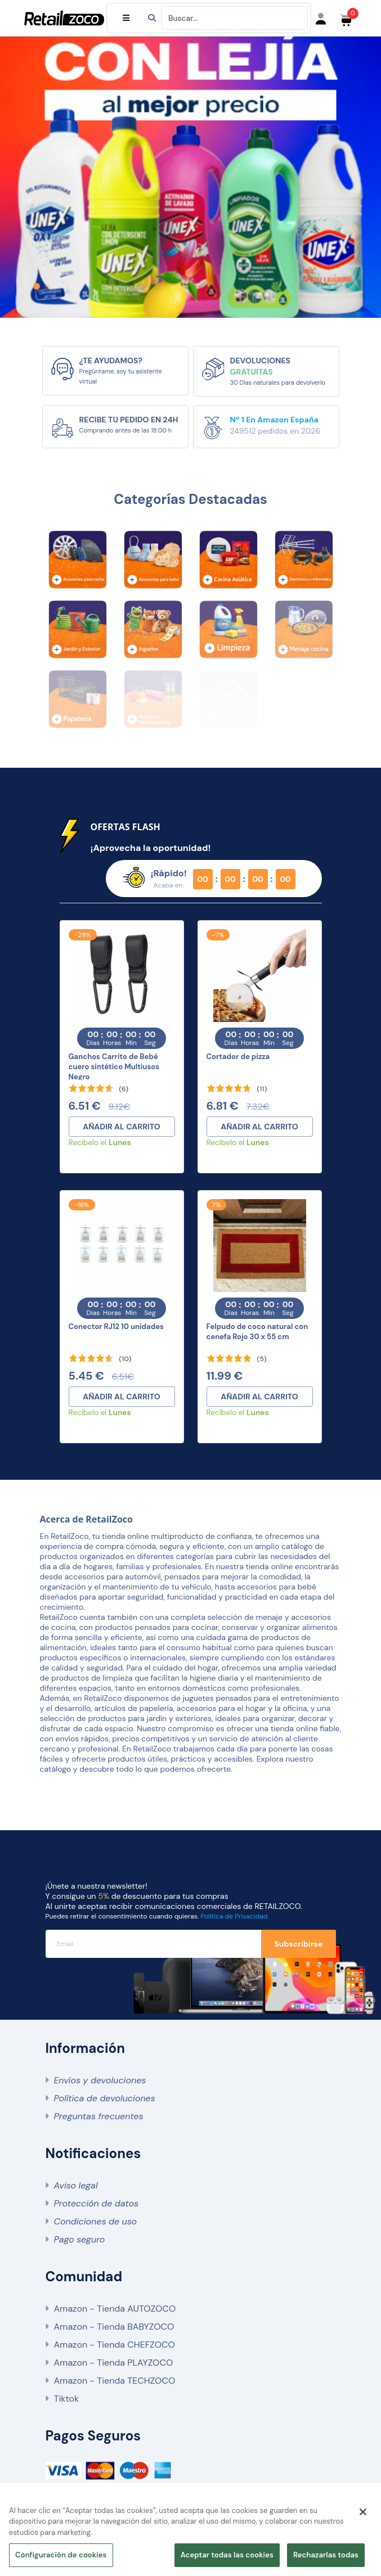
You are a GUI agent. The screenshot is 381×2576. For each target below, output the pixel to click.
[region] (190, 2535)
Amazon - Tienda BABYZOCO (114, 2326)
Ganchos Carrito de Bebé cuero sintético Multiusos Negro (114, 1067)
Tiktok (66, 2398)
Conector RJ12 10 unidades (116, 1326)
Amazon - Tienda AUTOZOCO (115, 2308)
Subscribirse (298, 1944)
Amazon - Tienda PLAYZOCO (113, 2362)
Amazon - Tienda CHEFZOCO (114, 2344)
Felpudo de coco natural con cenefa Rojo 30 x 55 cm (257, 1331)
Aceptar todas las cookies (227, 2555)
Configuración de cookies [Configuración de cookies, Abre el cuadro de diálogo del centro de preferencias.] (61, 2555)
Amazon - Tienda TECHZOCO (115, 2380)
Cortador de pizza (238, 1056)
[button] (36, 286)
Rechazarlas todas (325, 2555)
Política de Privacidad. (234, 1916)
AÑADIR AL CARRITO (121, 1127)
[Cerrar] (363, 2512)
